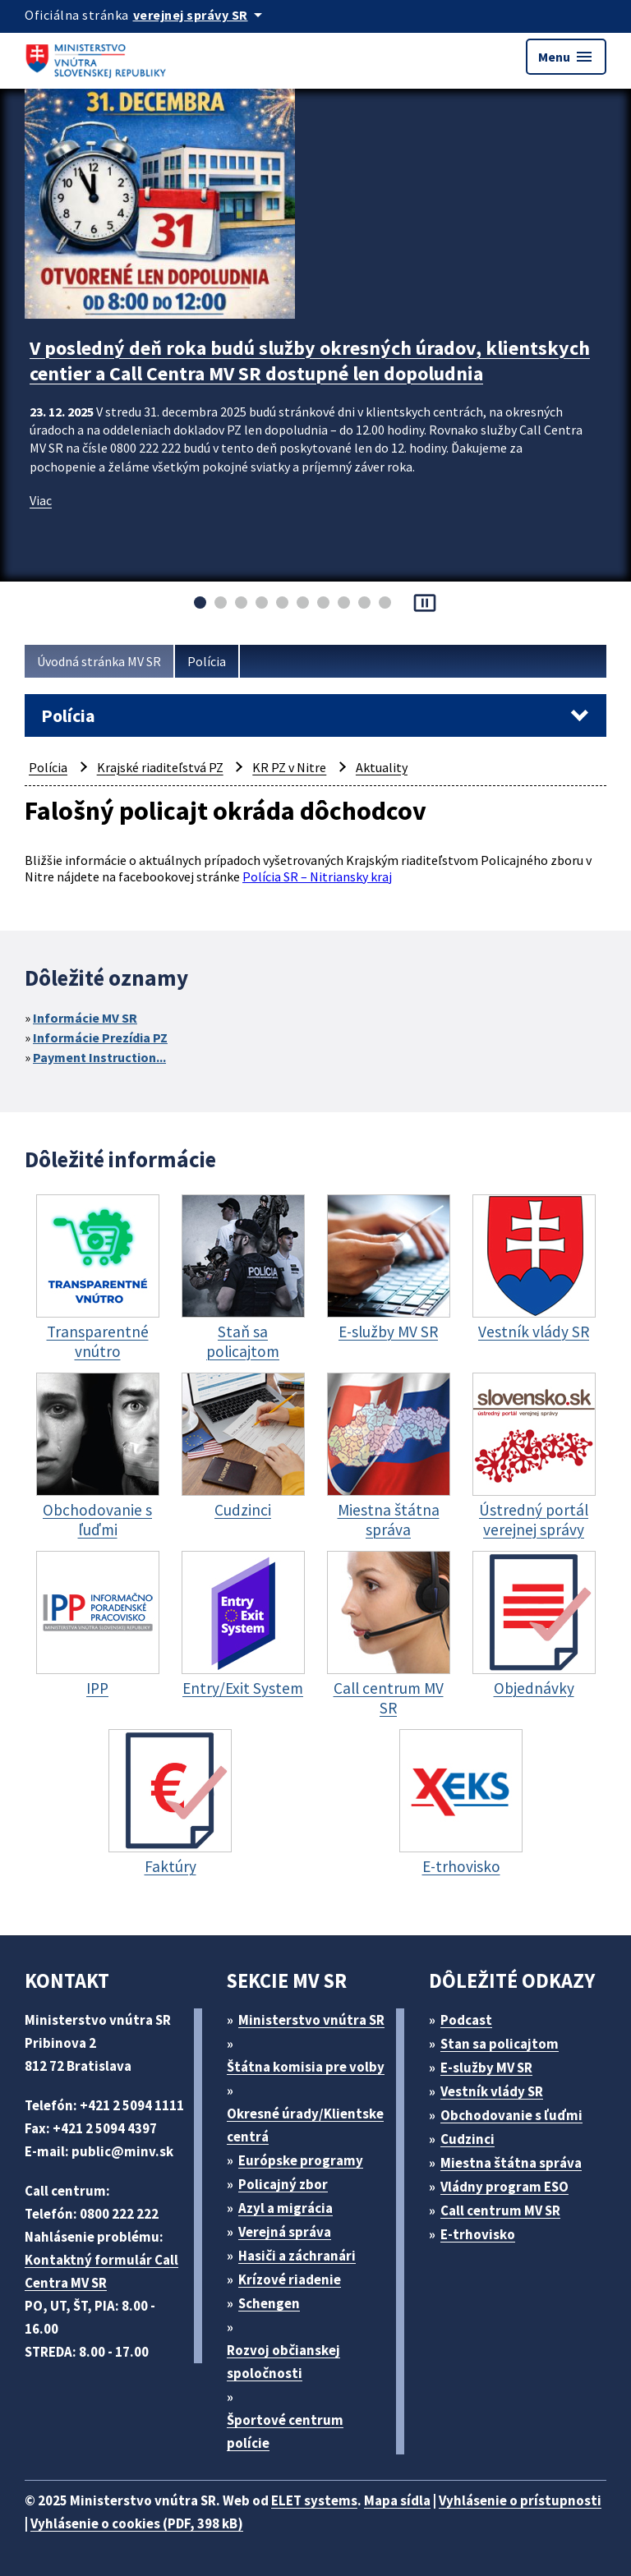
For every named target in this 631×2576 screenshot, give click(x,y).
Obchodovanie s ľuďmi (511, 2115)
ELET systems (314, 2500)
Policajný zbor (283, 2184)
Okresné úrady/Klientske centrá (305, 2125)
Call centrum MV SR (500, 2210)
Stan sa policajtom (499, 2044)
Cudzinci (467, 2139)
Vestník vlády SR (491, 2091)
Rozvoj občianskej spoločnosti (283, 2361)
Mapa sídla (397, 2500)
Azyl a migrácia (285, 2208)
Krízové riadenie (289, 2279)
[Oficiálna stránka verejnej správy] (200, 15)
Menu (566, 57)
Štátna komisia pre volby (306, 2067)
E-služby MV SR (486, 2067)
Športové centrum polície (285, 2431)
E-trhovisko (477, 2234)
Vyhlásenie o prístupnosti (520, 2500)
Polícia (206, 661)
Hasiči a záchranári (297, 2256)
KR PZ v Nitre (289, 767)
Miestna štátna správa (511, 2163)
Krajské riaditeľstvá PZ (160, 767)
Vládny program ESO (504, 2187)
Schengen (269, 2303)
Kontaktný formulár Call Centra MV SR (101, 2271)
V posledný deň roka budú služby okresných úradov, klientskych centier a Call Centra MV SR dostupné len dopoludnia (310, 360)
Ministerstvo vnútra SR (311, 2020)
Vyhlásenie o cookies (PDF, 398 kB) (136, 2523)
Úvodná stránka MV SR (99, 661)
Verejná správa (284, 2232)
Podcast (466, 2020)
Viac (41, 500)
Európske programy (300, 2160)
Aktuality (382, 767)
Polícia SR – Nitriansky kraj (317, 876)
